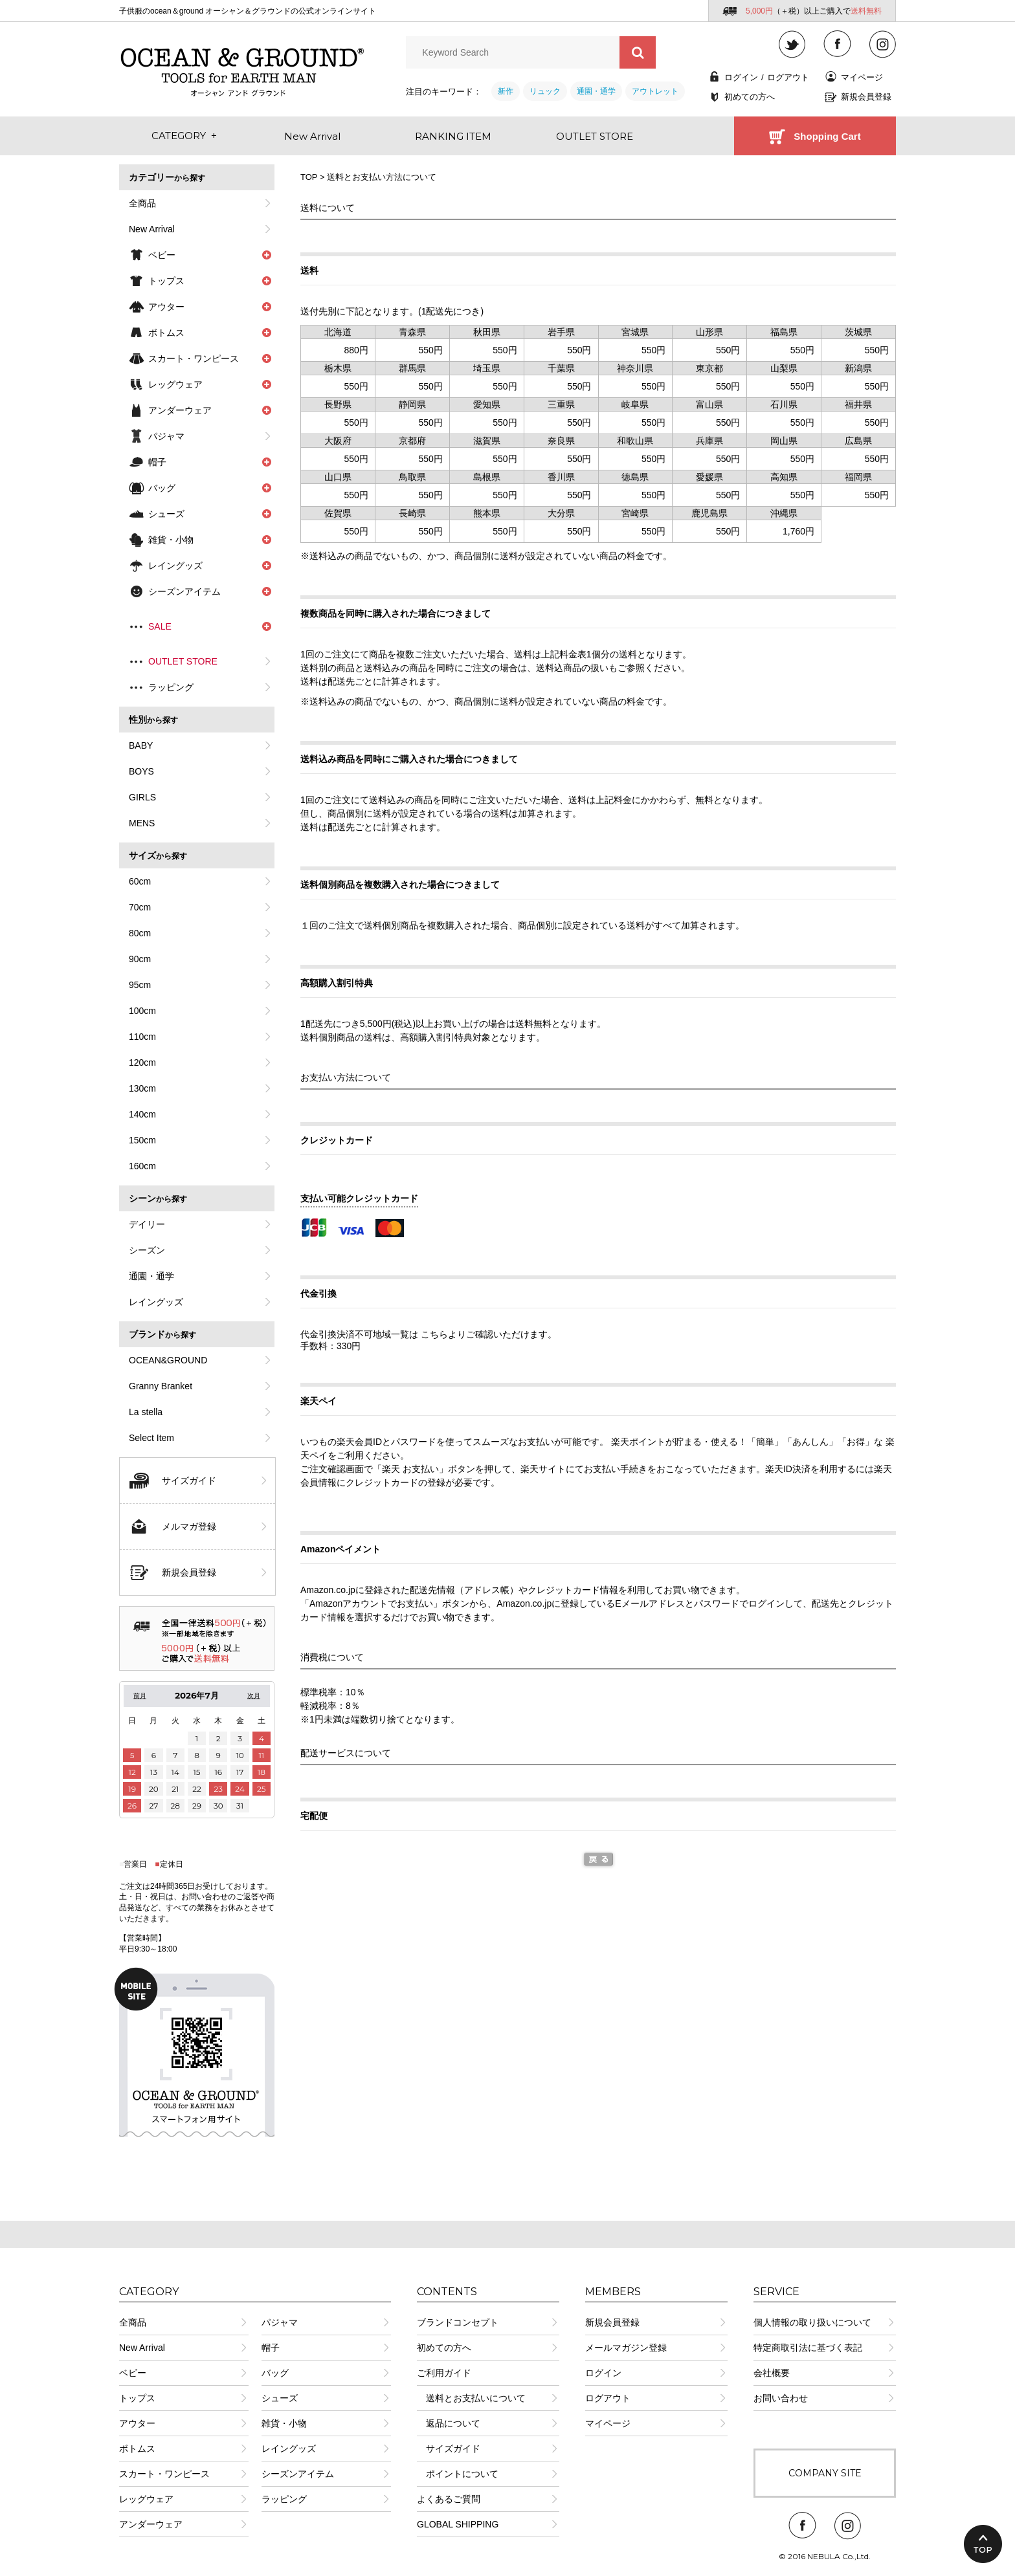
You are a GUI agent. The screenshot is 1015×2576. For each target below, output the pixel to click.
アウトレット (655, 91)
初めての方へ (749, 97)
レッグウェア (146, 2499)
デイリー (147, 1224)
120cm (142, 1062)
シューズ (280, 2398)
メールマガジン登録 (626, 2347)
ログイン (741, 77)
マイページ (862, 77)
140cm (142, 1114)
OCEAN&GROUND (168, 1360)
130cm (142, 1088)
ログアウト (788, 77)
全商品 (142, 203)
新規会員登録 (866, 97)
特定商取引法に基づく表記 (807, 2347)
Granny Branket (160, 1386)
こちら (434, 1334)
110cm (142, 1036)
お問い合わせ (780, 2398)
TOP (308, 177)
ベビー (132, 2373)
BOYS (141, 771)
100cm (142, 1011)
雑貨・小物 (284, 2423)
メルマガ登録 (189, 1526)
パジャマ (166, 436)
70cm (140, 907)
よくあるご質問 (448, 2499)
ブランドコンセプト (457, 2322)
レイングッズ (156, 1302)
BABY (141, 745)
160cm (142, 1166)
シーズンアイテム (298, 2474)
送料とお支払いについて (471, 2398)
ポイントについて (457, 2474)
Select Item (151, 1438)
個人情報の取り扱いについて (812, 2322)
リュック (545, 91)
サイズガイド (189, 1480)
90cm (140, 959)
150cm (142, 1140)
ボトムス (137, 2448)
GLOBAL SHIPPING (457, 2524)
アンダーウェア (151, 2524)
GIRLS (142, 797)
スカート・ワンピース (164, 2474)
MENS (142, 823)
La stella (145, 1412)
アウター (137, 2423)
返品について (448, 2423)
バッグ (275, 2373)
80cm (140, 933)
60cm (140, 881)
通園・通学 (596, 91)
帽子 (271, 2347)
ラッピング (171, 687)
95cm (140, 985)
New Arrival (152, 229)
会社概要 (771, 2373)
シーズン (147, 1250)
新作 (505, 91)
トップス (137, 2398)
